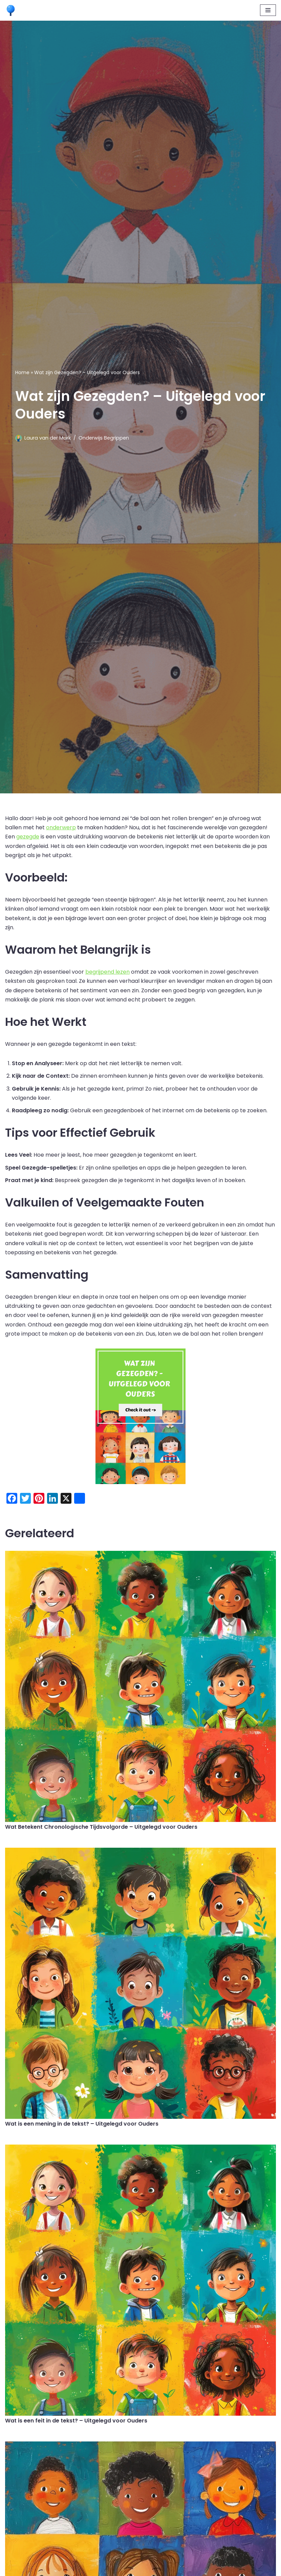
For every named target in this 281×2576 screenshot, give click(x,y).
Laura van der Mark (47, 437)
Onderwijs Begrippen (104, 437)
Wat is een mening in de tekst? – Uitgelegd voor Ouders (81, 2124)
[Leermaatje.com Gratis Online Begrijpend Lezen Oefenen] (12, 10)
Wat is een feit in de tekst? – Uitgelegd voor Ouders (76, 2421)
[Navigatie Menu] (268, 10)
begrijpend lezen (107, 972)
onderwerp (61, 827)
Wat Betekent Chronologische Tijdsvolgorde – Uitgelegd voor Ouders (101, 1827)
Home (22, 372)
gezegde (27, 836)
